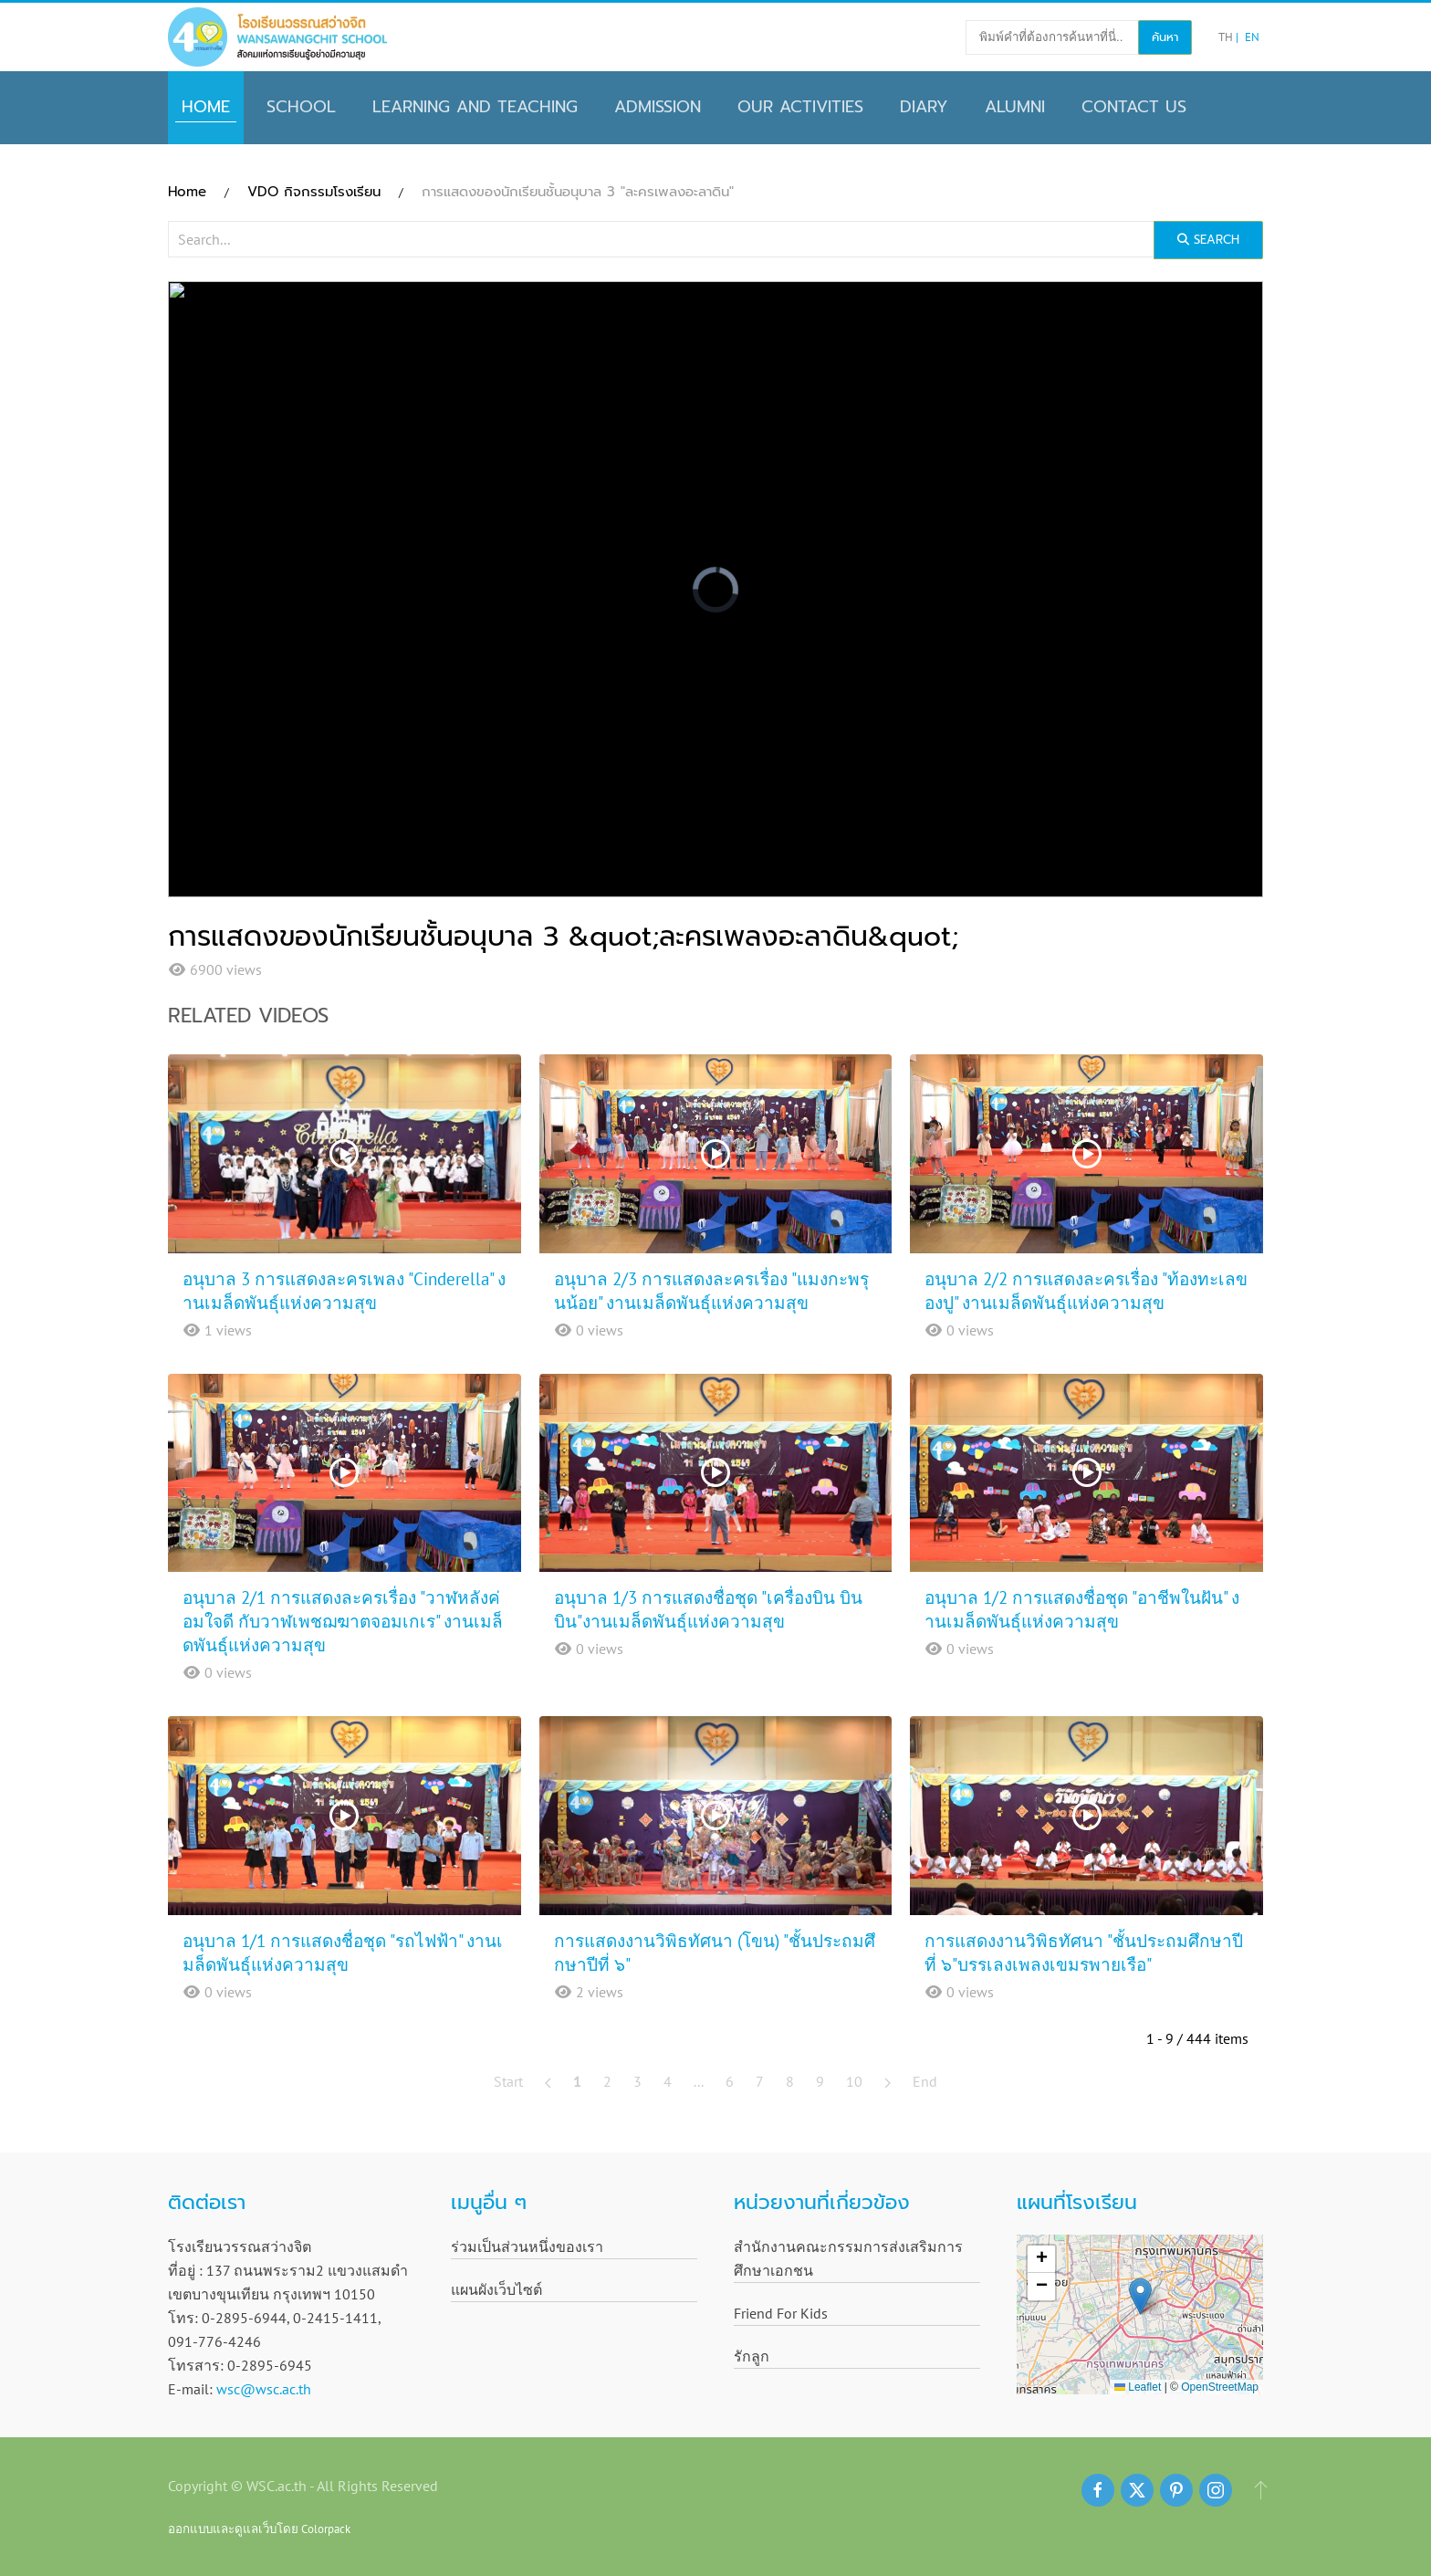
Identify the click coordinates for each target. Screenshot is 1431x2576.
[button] (1140, 2296)
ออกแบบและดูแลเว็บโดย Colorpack (259, 2528)
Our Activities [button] (800, 107)
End (925, 2081)
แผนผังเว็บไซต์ (496, 2289)
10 (854, 2081)
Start (508, 2081)
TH (1227, 37)
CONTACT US (1133, 107)
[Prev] (548, 2081)
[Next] (887, 2081)
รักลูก (751, 2356)
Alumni (1015, 107)
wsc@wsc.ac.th (263, 2389)
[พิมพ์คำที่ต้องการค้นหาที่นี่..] (1052, 37)
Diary (924, 107)
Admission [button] (657, 107)
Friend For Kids (781, 2313)
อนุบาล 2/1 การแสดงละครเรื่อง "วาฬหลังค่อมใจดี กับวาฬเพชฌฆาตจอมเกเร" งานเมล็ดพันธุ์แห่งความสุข (343, 1621)
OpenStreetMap (1220, 2387)
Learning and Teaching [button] (475, 107)
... (699, 2081)
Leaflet (1137, 2387)
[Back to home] (277, 37)
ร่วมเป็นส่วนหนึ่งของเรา (527, 2246)
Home (206, 107)
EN (1252, 37)
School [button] (301, 107)
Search (1208, 239)
